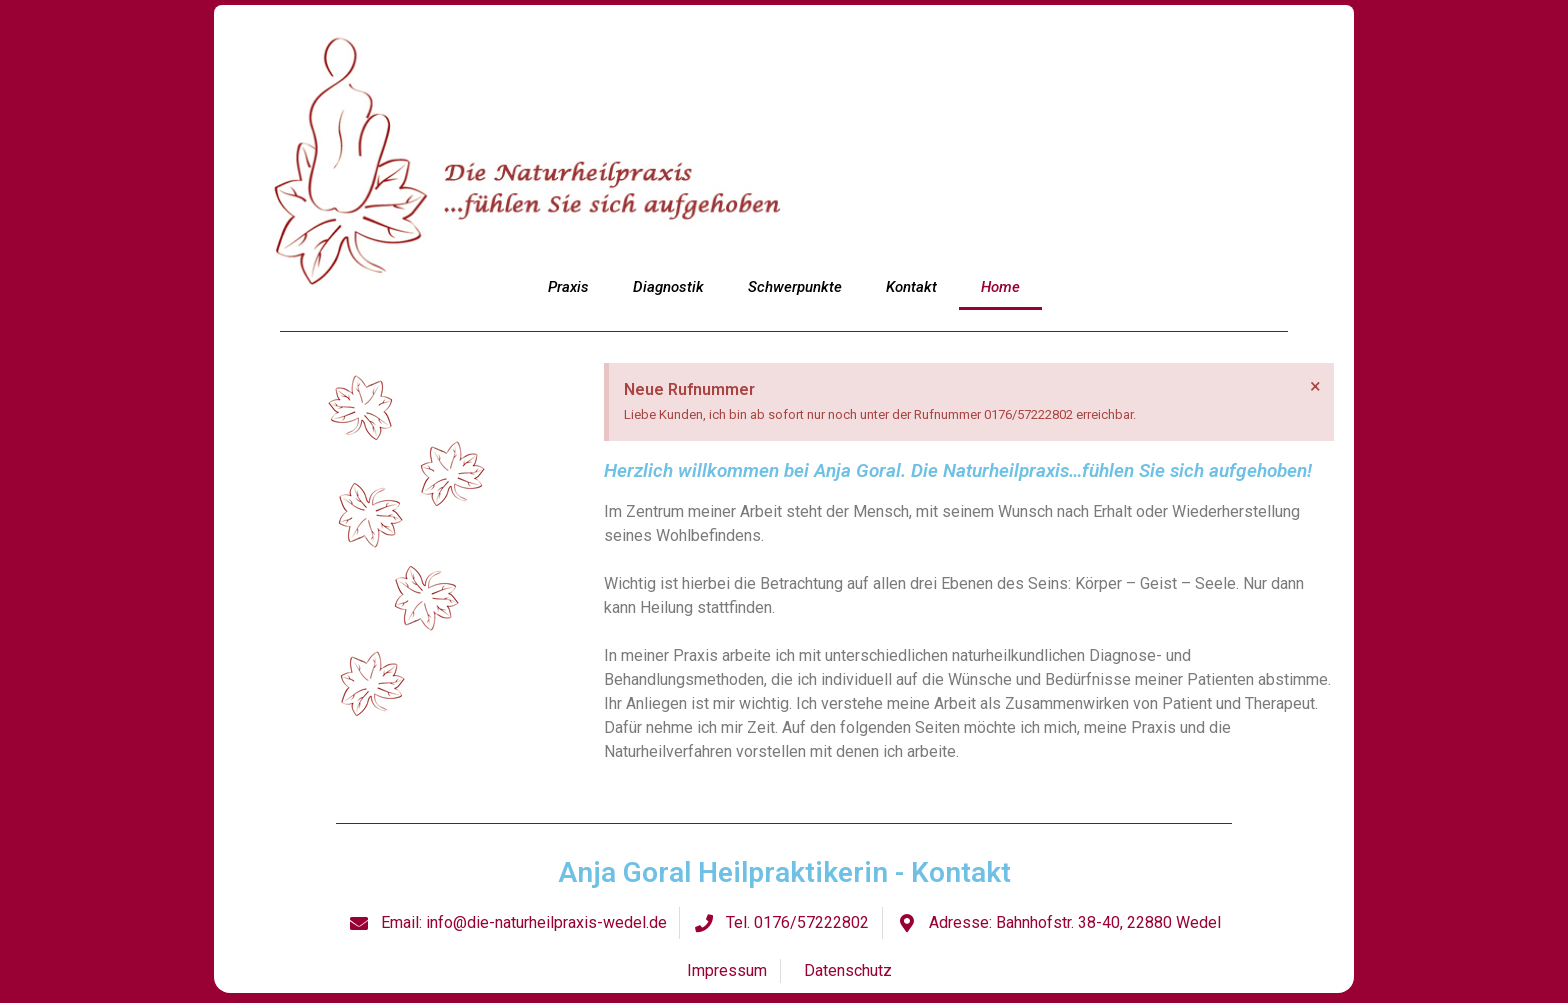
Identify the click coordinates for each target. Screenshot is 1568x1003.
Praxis (568, 287)
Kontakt (911, 287)
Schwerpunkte (795, 287)
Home (1000, 287)
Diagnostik (668, 287)
